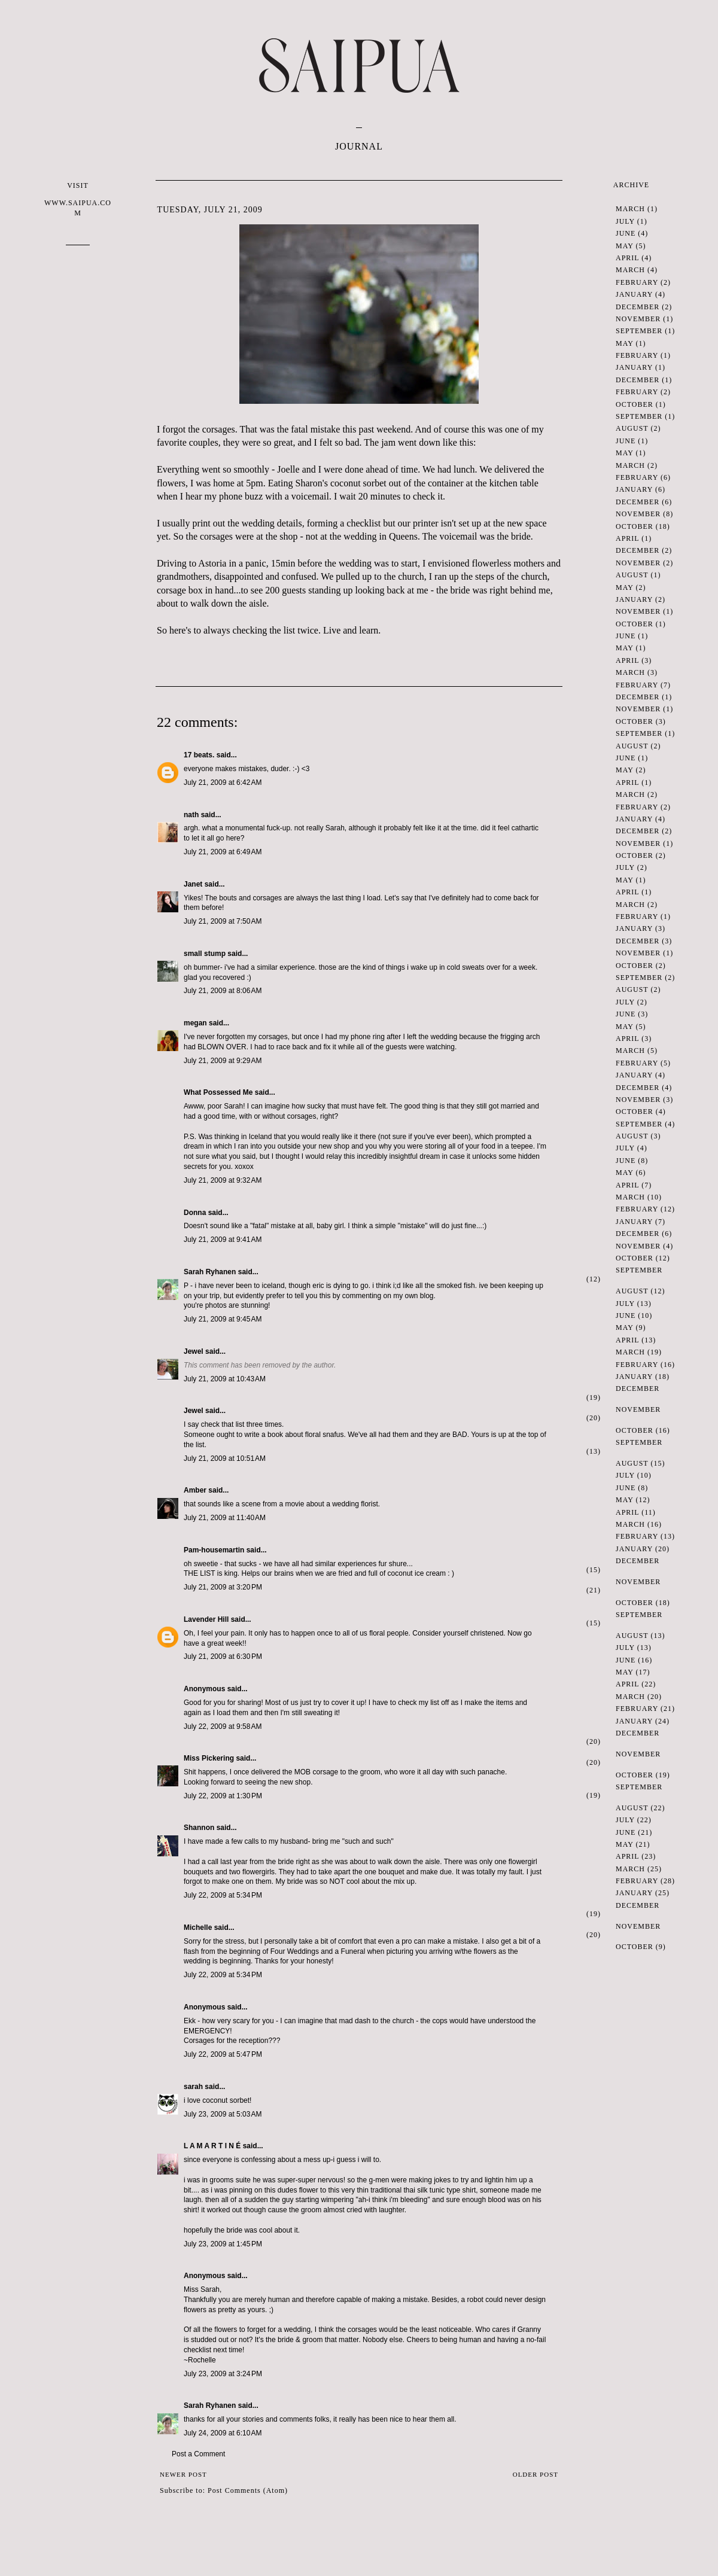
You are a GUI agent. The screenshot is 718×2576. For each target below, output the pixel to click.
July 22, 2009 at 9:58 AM (222, 1726)
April (627, 258)
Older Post (535, 2474)
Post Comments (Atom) (248, 2490)
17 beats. (199, 755)
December (637, 307)
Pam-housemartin (214, 1550)
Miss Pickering (209, 1758)
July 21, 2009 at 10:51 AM (225, 1458)
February (637, 282)
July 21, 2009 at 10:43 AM (225, 1379)
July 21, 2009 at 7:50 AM (222, 921)
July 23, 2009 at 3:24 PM (223, 2374)
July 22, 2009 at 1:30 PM (223, 1796)
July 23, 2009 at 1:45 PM (223, 2244)
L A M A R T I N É (212, 2146)
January (634, 294)
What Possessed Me (218, 1092)
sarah (193, 2086)
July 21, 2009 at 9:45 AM (222, 1319)
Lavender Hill (206, 1619)
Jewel (193, 1351)
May (624, 246)
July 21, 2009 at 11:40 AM (225, 1518)
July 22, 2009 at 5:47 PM (223, 2054)
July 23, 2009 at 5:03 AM (222, 2114)
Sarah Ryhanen (210, 1272)
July (625, 221)
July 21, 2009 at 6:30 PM (223, 1656)
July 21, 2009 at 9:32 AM (222, 1180)
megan (195, 1023)
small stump (205, 953)
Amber (195, 1490)
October (634, 404)
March (630, 209)
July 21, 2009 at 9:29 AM (222, 1060)
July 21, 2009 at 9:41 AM (222, 1239)
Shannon (199, 1827)
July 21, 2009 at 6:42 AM (222, 782)
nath (191, 815)
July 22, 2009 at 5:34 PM (223, 1895)
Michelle (198, 1927)
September (639, 331)
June (625, 233)
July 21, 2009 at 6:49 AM (222, 852)
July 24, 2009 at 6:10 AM (222, 2433)
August (632, 428)
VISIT (78, 199)
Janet (193, 884)
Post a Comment (198, 2454)
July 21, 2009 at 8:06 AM (222, 990)
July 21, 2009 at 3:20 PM (223, 1587)
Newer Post (183, 2474)
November (638, 319)
